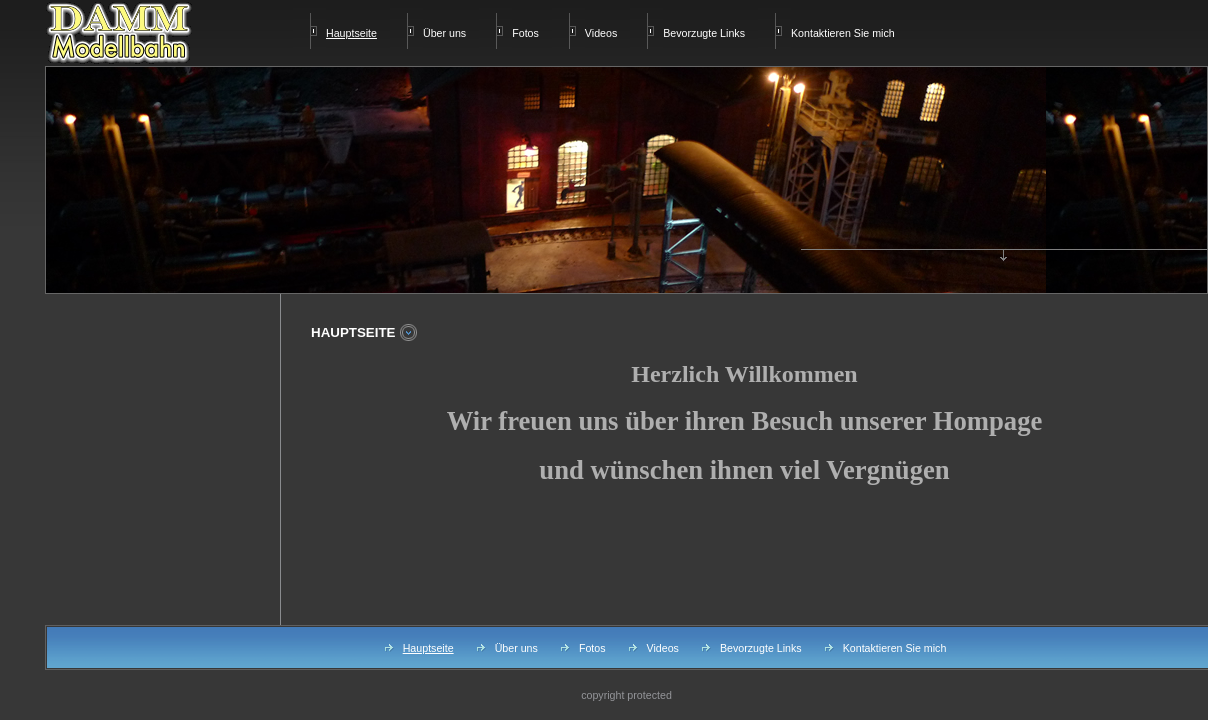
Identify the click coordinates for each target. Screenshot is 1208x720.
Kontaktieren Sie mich (843, 33)
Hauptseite (428, 648)
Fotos (525, 33)
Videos (601, 33)
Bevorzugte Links (704, 33)
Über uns (444, 33)
